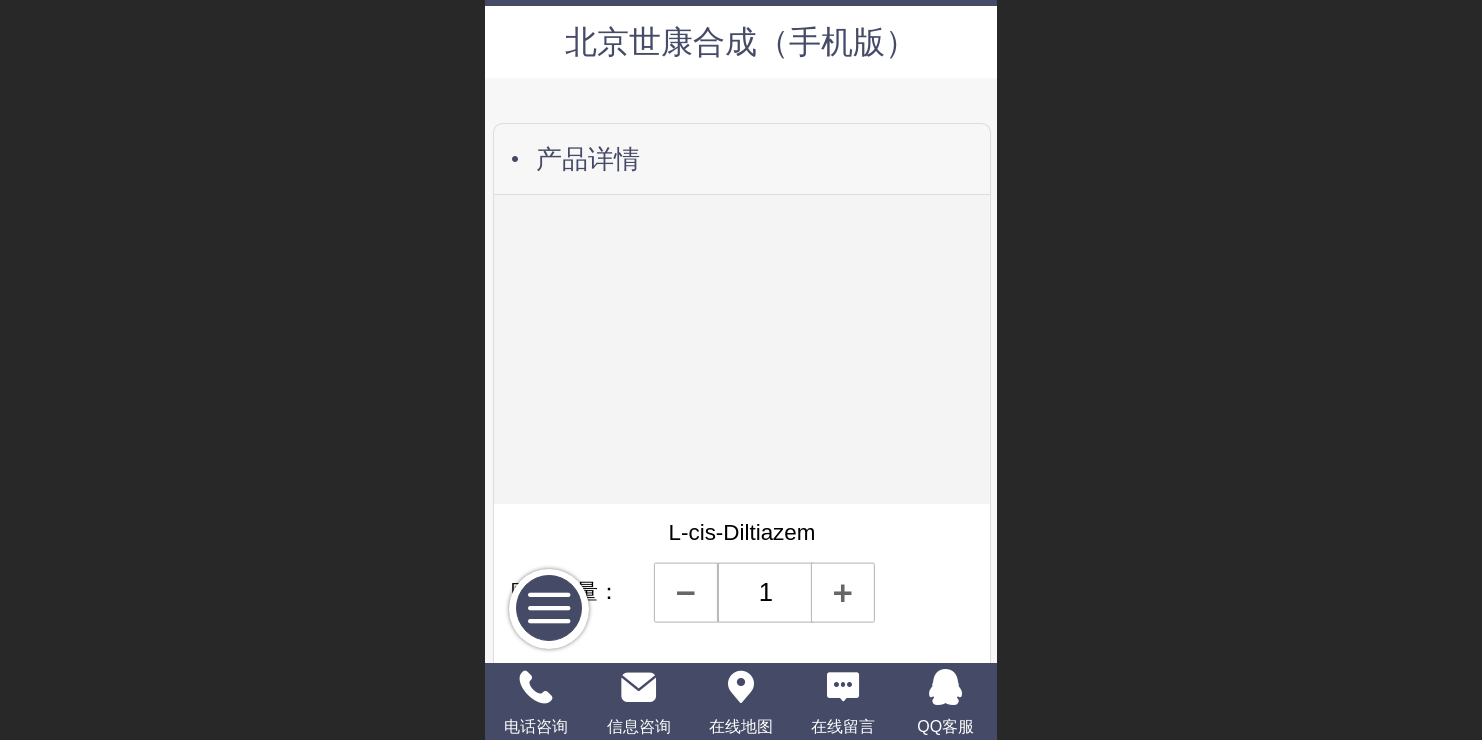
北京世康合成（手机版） (741, 42)
